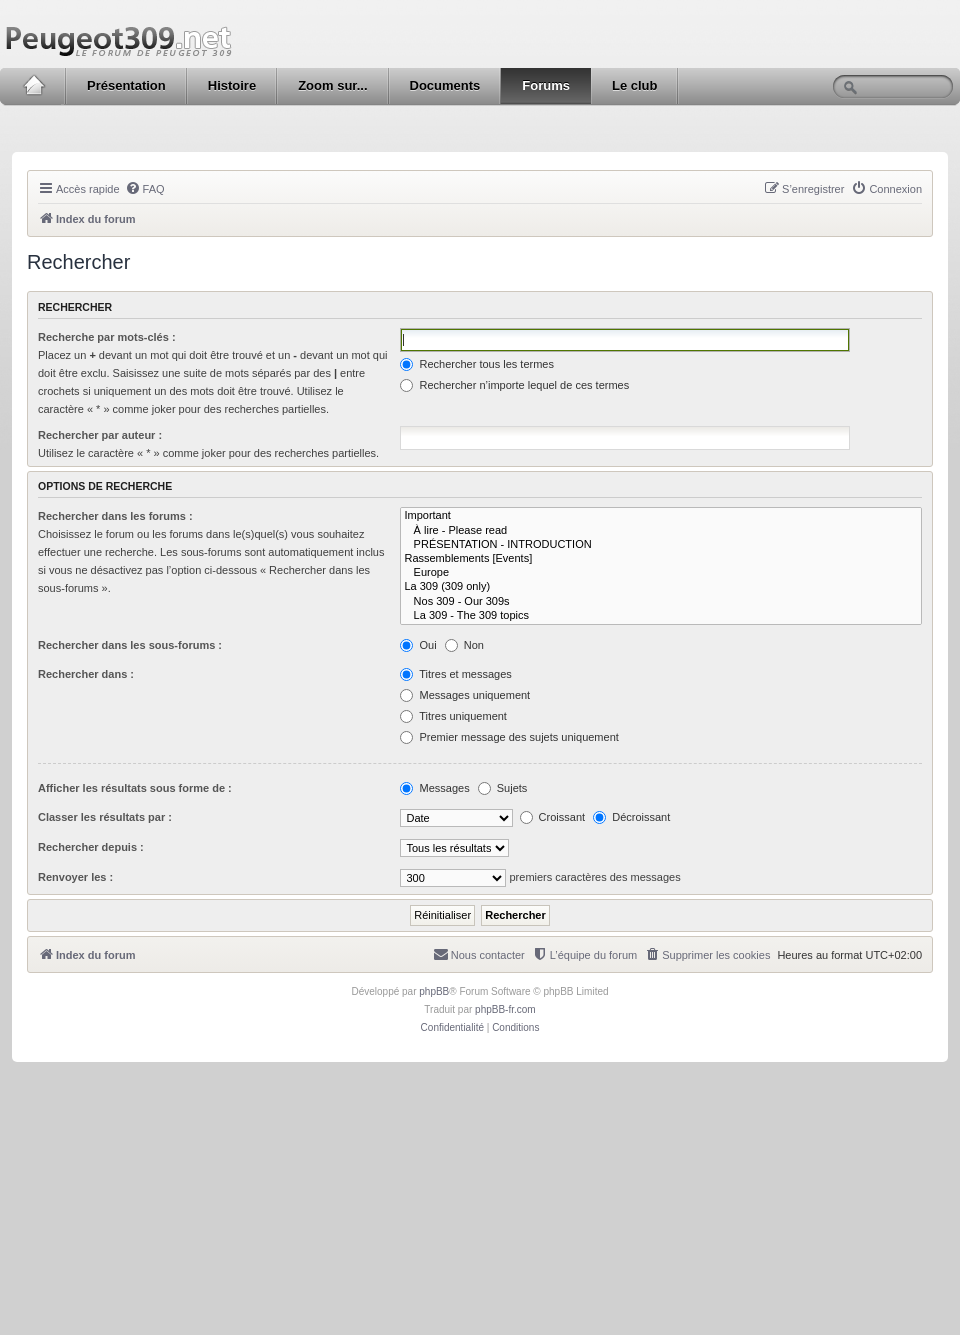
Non (464, 645)
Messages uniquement (465, 695)
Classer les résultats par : (105, 817)
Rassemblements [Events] (661, 559)
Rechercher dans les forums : (115, 516)
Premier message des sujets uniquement (509, 737)
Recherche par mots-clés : (107, 337)
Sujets (503, 788)
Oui (418, 645)
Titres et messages (455, 674)
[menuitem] (145, 189)
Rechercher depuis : (91, 847)
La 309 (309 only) (661, 587)
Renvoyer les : (75, 877)
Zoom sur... (332, 85)
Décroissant (631, 817)
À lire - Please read (661, 531)
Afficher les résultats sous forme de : (135, 788)
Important (661, 516)
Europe (661, 573)
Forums (546, 85)
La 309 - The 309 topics (661, 616)
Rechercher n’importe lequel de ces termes (514, 385)
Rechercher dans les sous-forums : (130, 645)
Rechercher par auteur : (100, 435)
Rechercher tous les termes (477, 364)
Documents (445, 85)
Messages (434, 788)
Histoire (232, 85)
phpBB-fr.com (505, 1009)
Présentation (126, 85)
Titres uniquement (453, 716)
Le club (635, 85)
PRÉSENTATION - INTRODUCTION (661, 545)
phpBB (434, 991)
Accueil (33, 86)
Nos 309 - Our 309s (661, 602)
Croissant (553, 817)
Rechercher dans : (86, 674)
